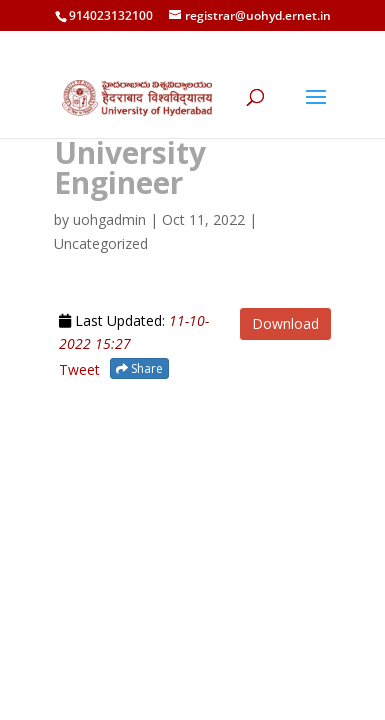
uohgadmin (109, 219)
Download (285, 323)
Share (139, 368)
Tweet (79, 369)
